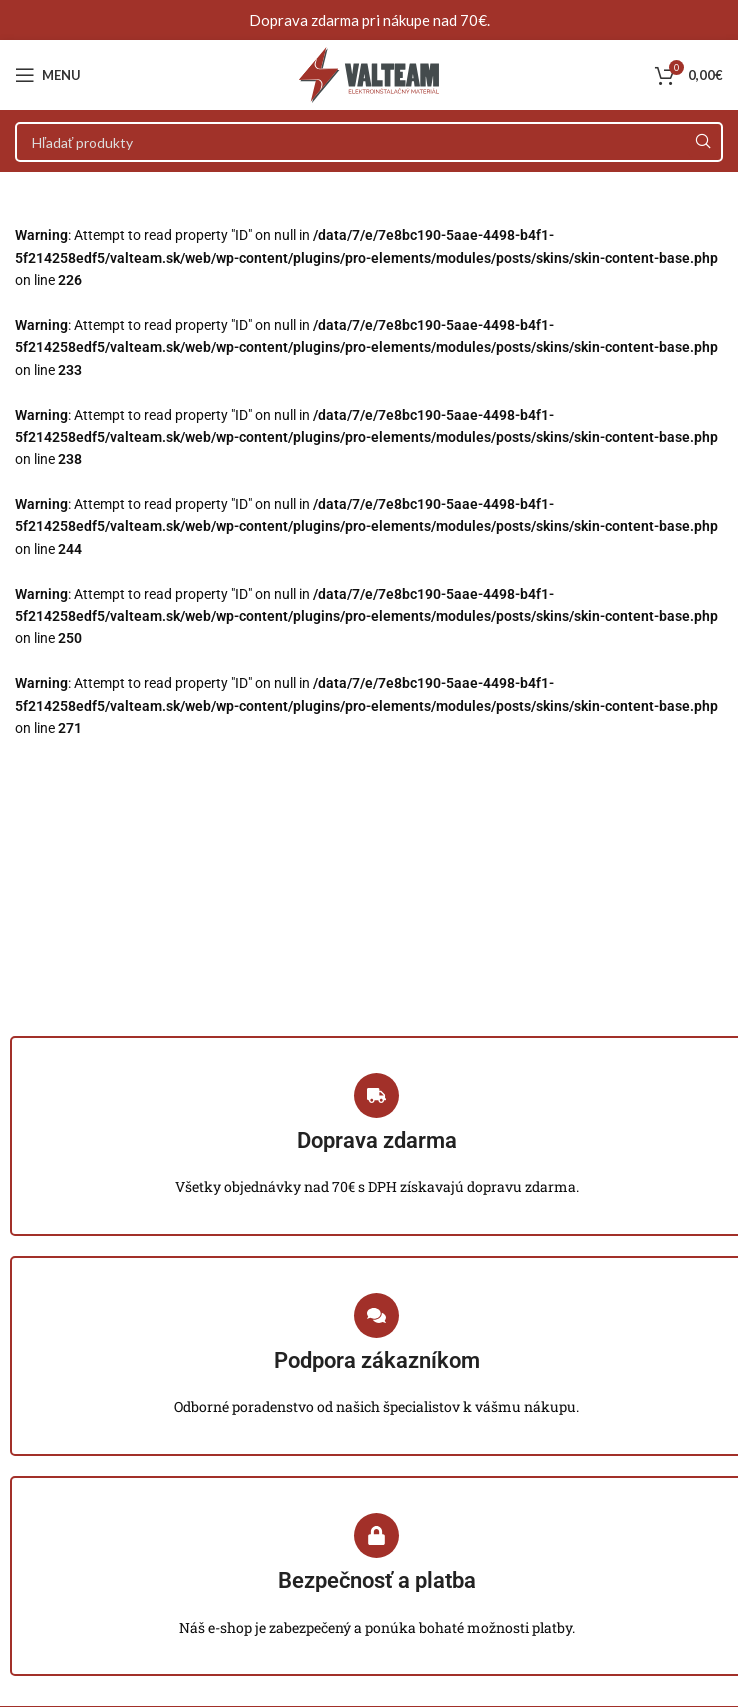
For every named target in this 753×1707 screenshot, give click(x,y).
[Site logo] (369, 73)
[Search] (369, 142)
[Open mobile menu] (48, 75)
